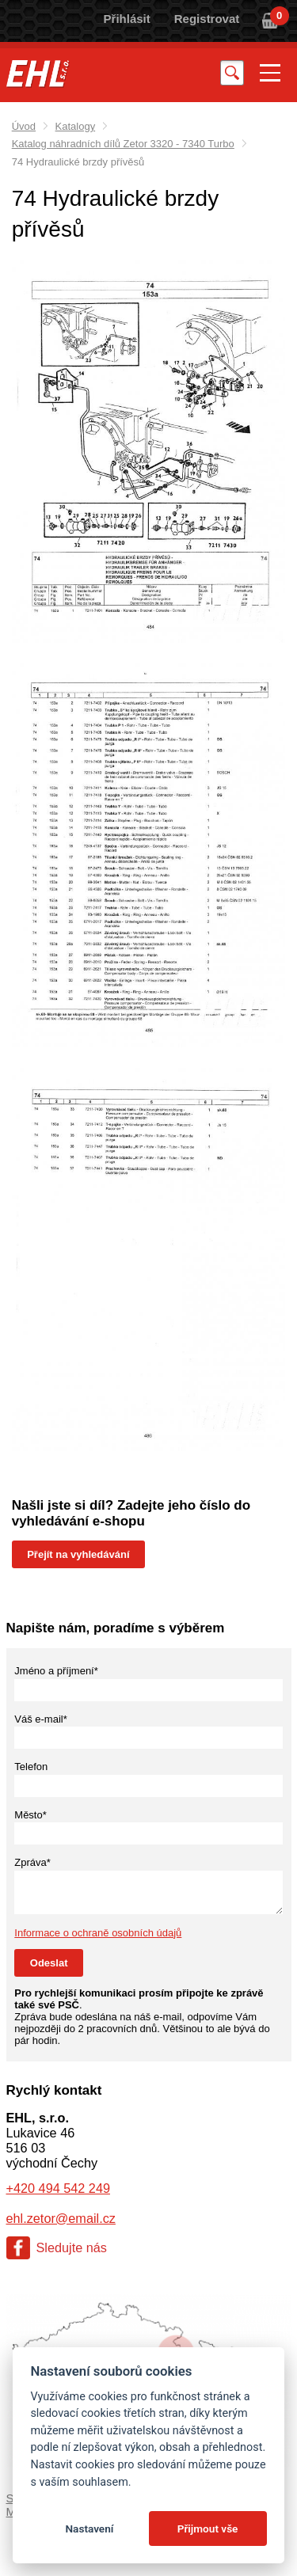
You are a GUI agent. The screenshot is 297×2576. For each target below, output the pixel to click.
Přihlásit (127, 18)
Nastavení (89, 2528)
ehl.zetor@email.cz (61, 2218)
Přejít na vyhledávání (78, 1554)
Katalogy (75, 126)
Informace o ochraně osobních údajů (97, 1933)
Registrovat (207, 18)
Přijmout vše (207, 2528)
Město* (30, 1815)
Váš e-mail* (40, 1719)
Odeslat (49, 1963)
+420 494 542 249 (58, 2188)
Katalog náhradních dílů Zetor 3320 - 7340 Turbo (123, 144)
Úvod (24, 126)
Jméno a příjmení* (56, 1671)
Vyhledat (232, 72)
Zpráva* (32, 1862)
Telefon (31, 1766)
